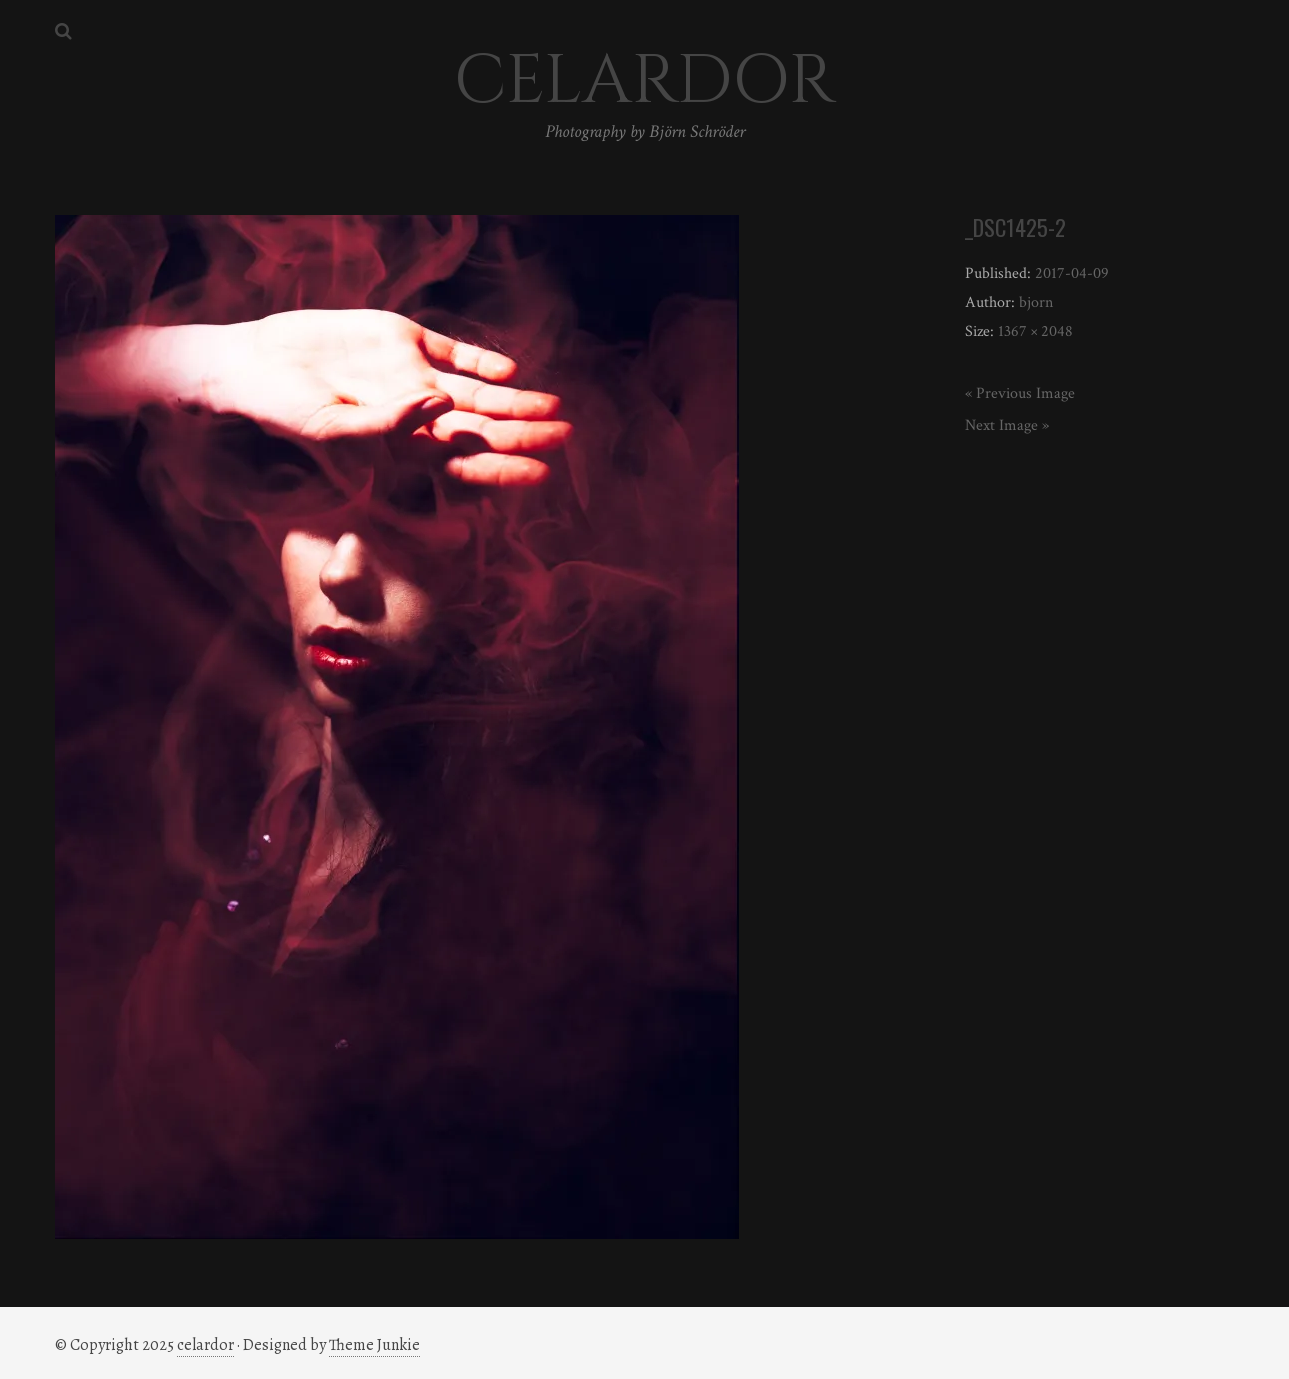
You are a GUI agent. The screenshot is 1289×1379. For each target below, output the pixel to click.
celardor (205, 1345)
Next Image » (1007, 425)
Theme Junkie (374, 1345)
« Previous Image (1020, 393)
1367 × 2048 (1035, 331)
